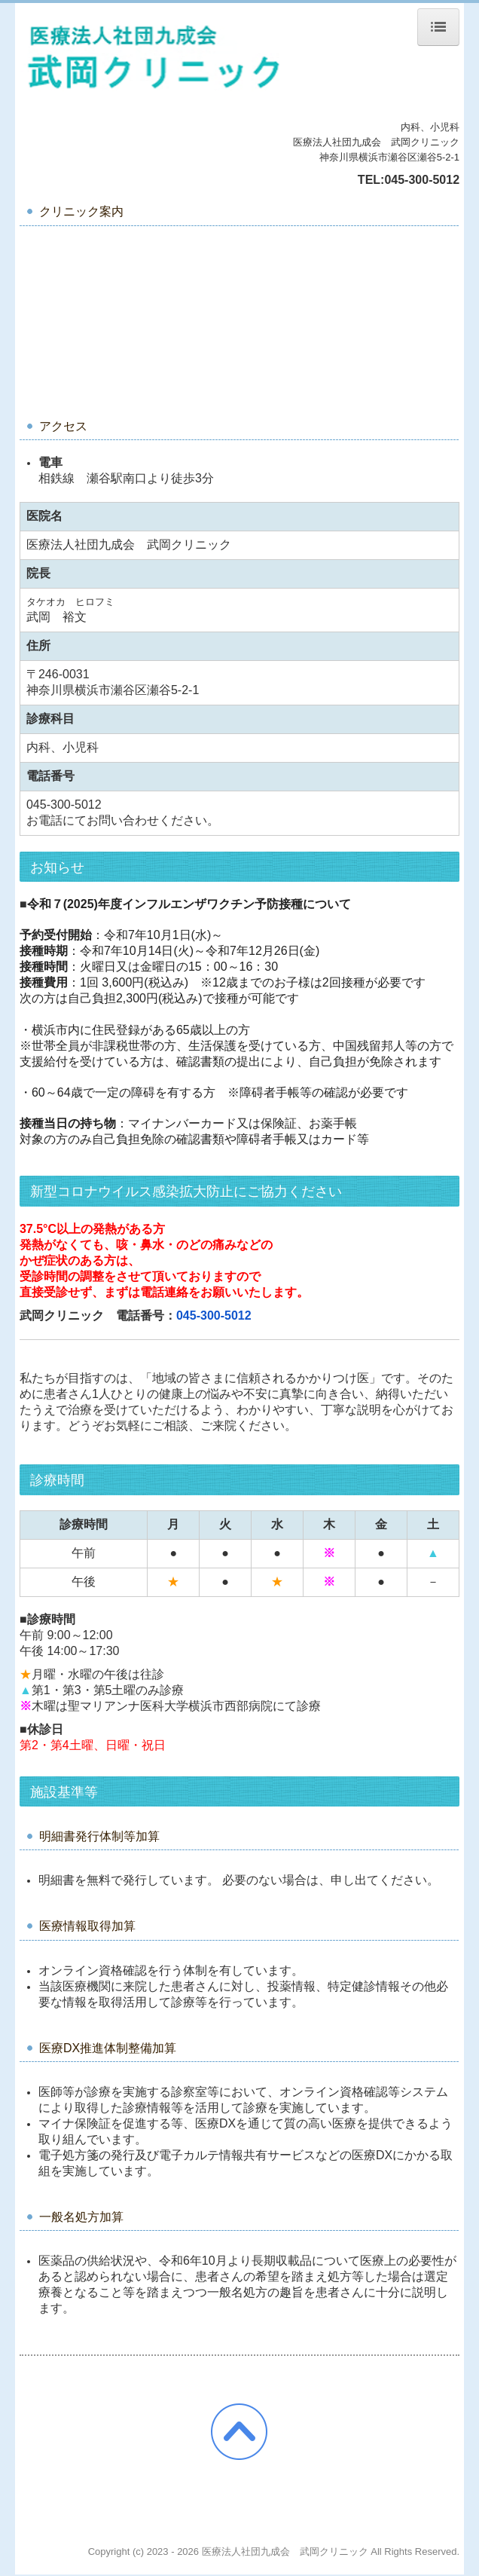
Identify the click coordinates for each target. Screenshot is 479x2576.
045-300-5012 (421, 179)
